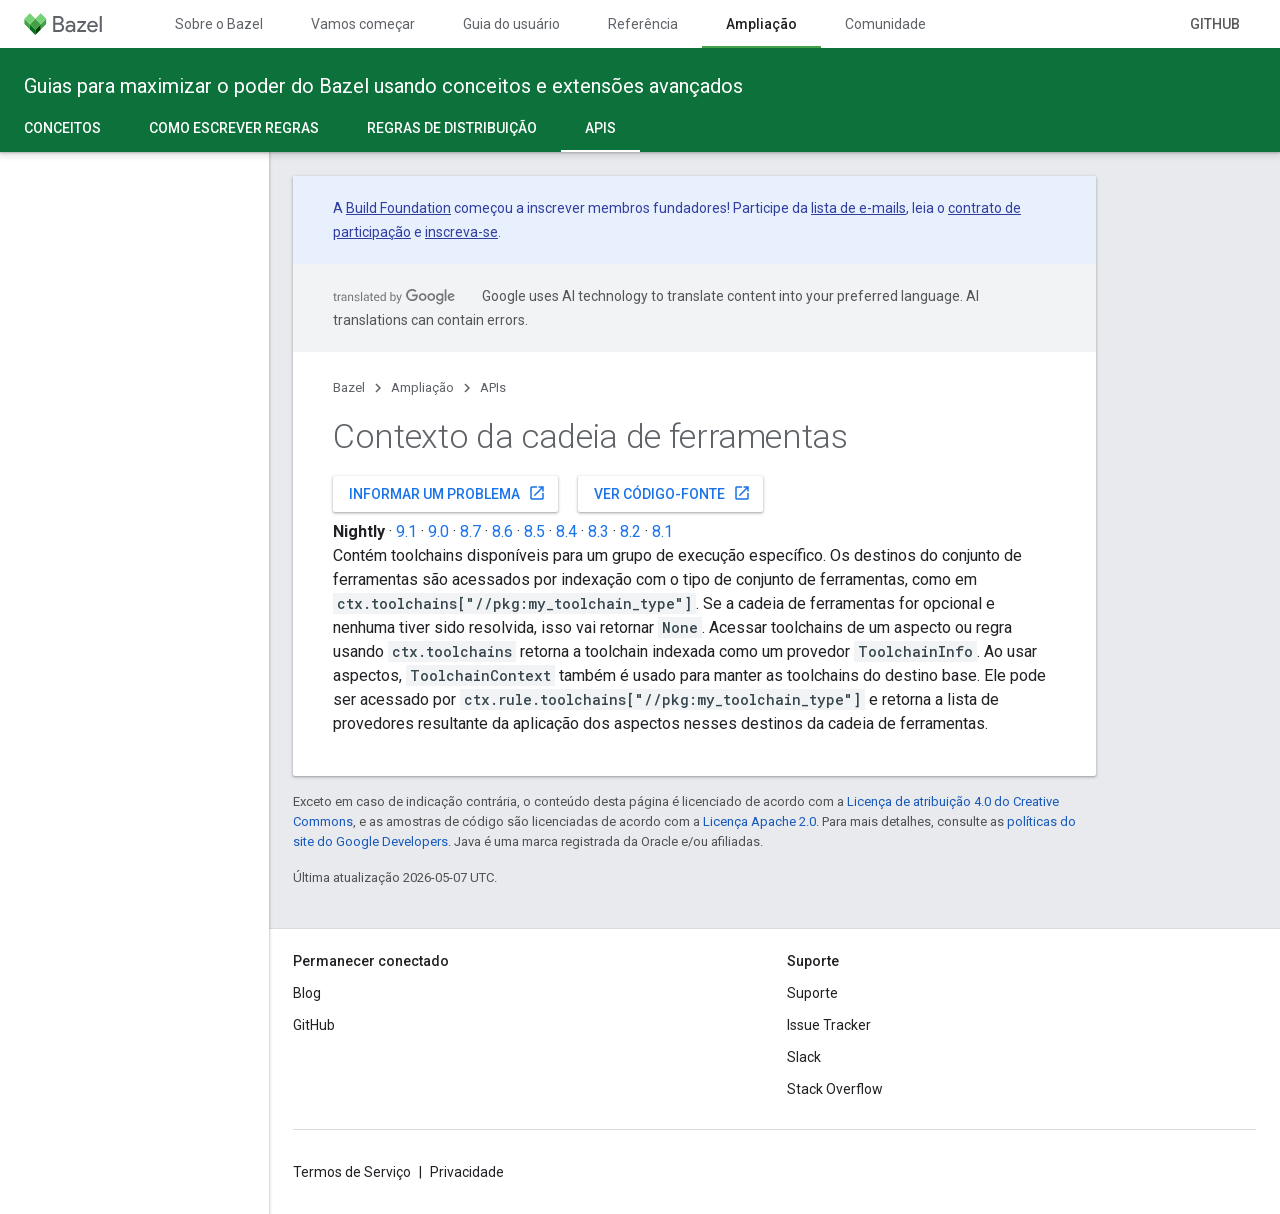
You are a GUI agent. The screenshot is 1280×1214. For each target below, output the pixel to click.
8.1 (662, 531)
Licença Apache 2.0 (759, 821)
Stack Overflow (835, 1089)
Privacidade (467, 1172)
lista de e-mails (858, 208)
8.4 (566, 531)
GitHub (1215, 24)
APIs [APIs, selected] (600, 128)
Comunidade (885, 24)
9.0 (438, 531)
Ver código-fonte (672, 493)
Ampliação (422, 387)
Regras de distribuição (452, 128)
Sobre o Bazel (219, 24)
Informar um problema (447, 493)
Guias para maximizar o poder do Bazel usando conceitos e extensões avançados (383, 86)
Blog (307, 993)
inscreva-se (461, 232)
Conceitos (62, 128)
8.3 (598, 531)
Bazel (349, 387)
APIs (493, 387)
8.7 (470, 531)
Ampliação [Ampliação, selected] (761, 24)
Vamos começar (363, 24)
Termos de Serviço (352, 1172)
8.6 (502, 531)
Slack (804, 1057)
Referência (643, 24)
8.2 (630, 531)
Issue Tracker (829, 1025)
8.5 (534, 531)
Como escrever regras (234, 128)
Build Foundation (398, 208)
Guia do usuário (511, 24)
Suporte (812, 993)
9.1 (406, 531)
